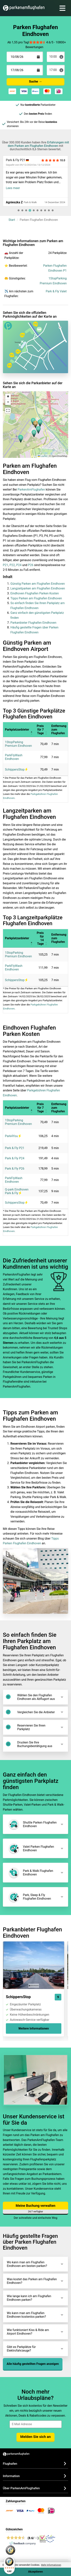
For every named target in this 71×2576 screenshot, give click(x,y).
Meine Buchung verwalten (35, 2206)
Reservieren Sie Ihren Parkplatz (25, 1727)
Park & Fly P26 (14, 1168)
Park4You (13, 1136)
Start (12, 220)
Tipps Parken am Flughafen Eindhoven (36, 598)
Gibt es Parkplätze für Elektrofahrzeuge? (21, 2348)
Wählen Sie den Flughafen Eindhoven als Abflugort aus (30, 1697)
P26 (30, 565)
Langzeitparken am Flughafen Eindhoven (37, 588)
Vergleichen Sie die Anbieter (30, 1712)
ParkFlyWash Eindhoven (13, 757)
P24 (18, 565)
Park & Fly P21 (15, 160)
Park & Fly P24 (14, 1158)
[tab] (19, 210)
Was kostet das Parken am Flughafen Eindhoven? (32, 2281)
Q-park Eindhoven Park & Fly (16, 1191)
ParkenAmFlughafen (31, 489)
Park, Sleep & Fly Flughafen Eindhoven (29, 1897)
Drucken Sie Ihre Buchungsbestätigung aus (29, 1744)
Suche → (35, 81)
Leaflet (42, 456)
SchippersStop (16, 769)
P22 (12, 565)
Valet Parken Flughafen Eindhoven (31, 1848)
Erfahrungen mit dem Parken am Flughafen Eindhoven (38, 144)
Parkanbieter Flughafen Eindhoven (33, 622)
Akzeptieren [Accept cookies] (35, 2571)
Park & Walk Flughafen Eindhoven (30, 1872)
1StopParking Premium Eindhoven (18, 744)
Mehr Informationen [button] (51, 2565)
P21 (5, 565)
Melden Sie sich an (35, 2436)
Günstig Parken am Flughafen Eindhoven (37, 583)
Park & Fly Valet (56, 291)
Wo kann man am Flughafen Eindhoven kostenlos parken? (26, 2314)
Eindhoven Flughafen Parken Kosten (34, 593)
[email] (35, 2424)
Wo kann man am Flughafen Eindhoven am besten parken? (27, 2264)
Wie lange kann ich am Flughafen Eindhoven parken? (29, 2298)
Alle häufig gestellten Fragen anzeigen (33, 2364)
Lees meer (13, 188)
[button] (35, 424)
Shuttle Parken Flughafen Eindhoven (32, 1824)
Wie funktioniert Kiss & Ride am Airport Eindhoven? (28, 2331)
